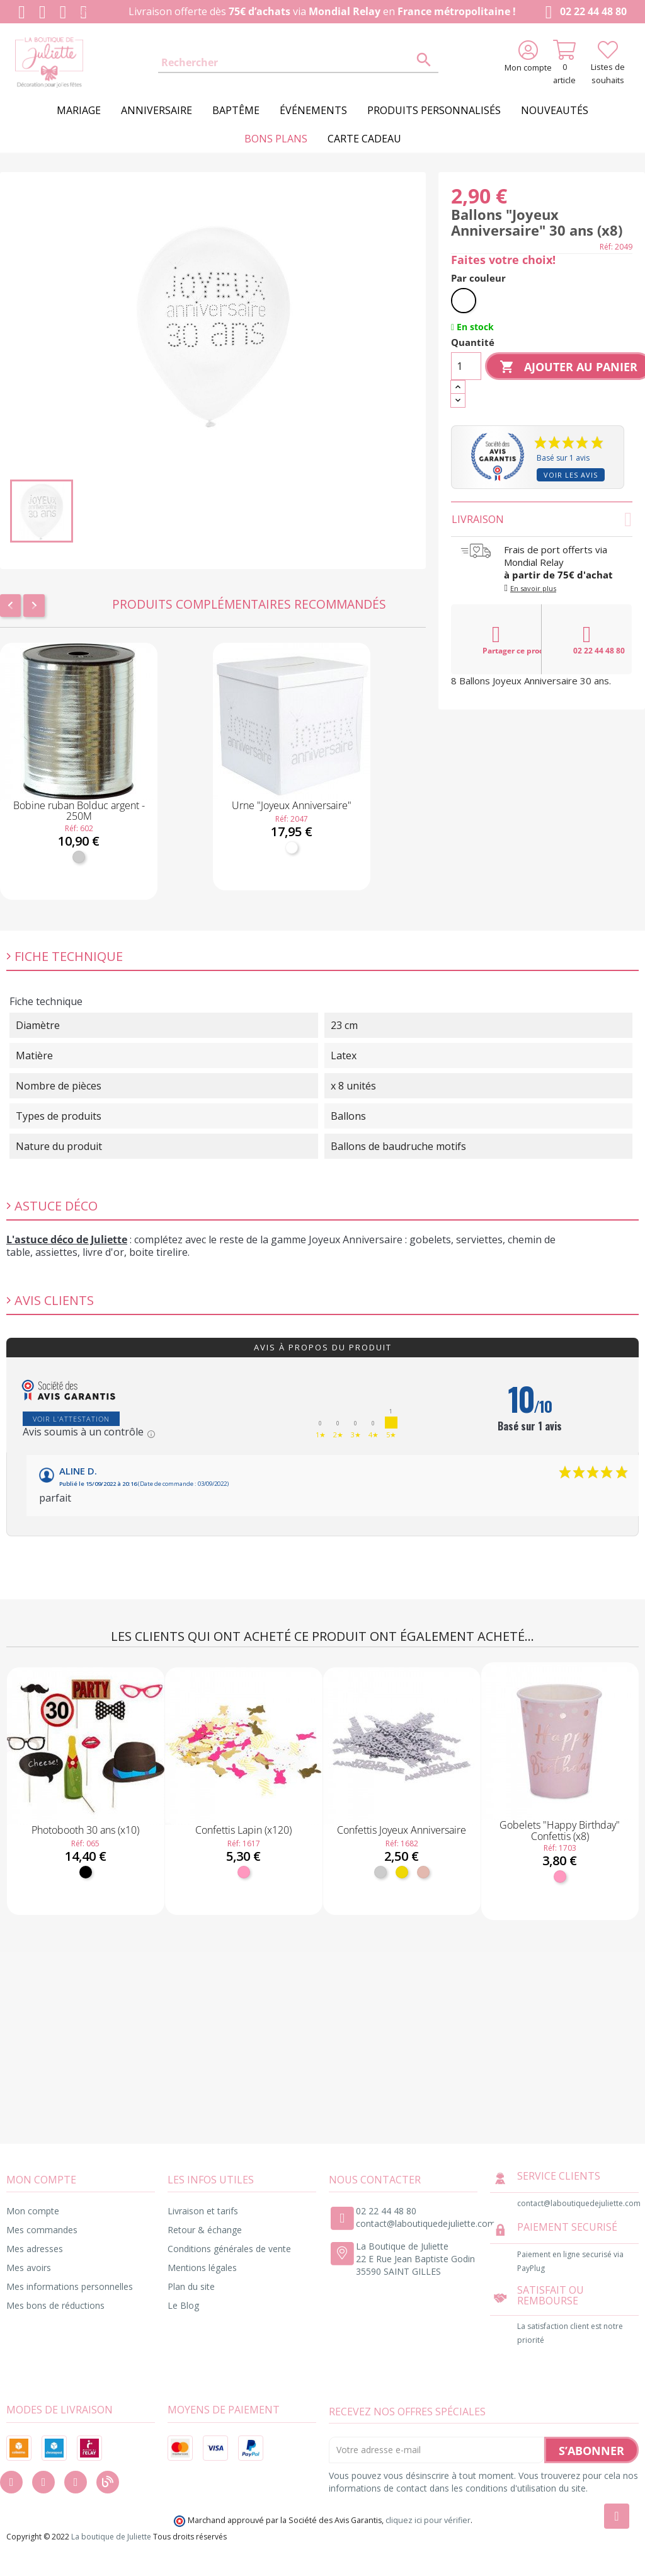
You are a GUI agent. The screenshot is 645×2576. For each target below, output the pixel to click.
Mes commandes (41, 2230)
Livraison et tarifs (203, 2211)
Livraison (542, 519)
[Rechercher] (298, 63)
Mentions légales (202, 2268)
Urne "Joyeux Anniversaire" (291, 805)
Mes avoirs (28, 2268)
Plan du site (191, 2286)
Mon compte (32, 2211)
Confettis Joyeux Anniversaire (401, 1830)
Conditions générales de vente (229, 2249)
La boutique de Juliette (111, 2536)
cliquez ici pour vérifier (428, 2520)
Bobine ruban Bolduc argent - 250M (79, 811)
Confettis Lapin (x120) (243, 1830)
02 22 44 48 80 (583, 12)
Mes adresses (34, 2249)
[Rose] (243, 1872)
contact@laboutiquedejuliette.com (426, 2223)
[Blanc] (291, 847)
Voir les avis (571, 475)
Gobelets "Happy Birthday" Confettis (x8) (559, 1830)
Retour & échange (205, 2230)
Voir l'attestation (71, 1418)
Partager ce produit (512, 639)
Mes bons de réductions (55, 2305)
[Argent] (78, 857)
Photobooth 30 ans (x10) (85, 1830)
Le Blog (183, 2305)
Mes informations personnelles (69, 2286)
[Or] (402, 1872)
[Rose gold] (423, 1872)
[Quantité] (466, 366)
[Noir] (85, 1872)
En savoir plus (533, 588)
